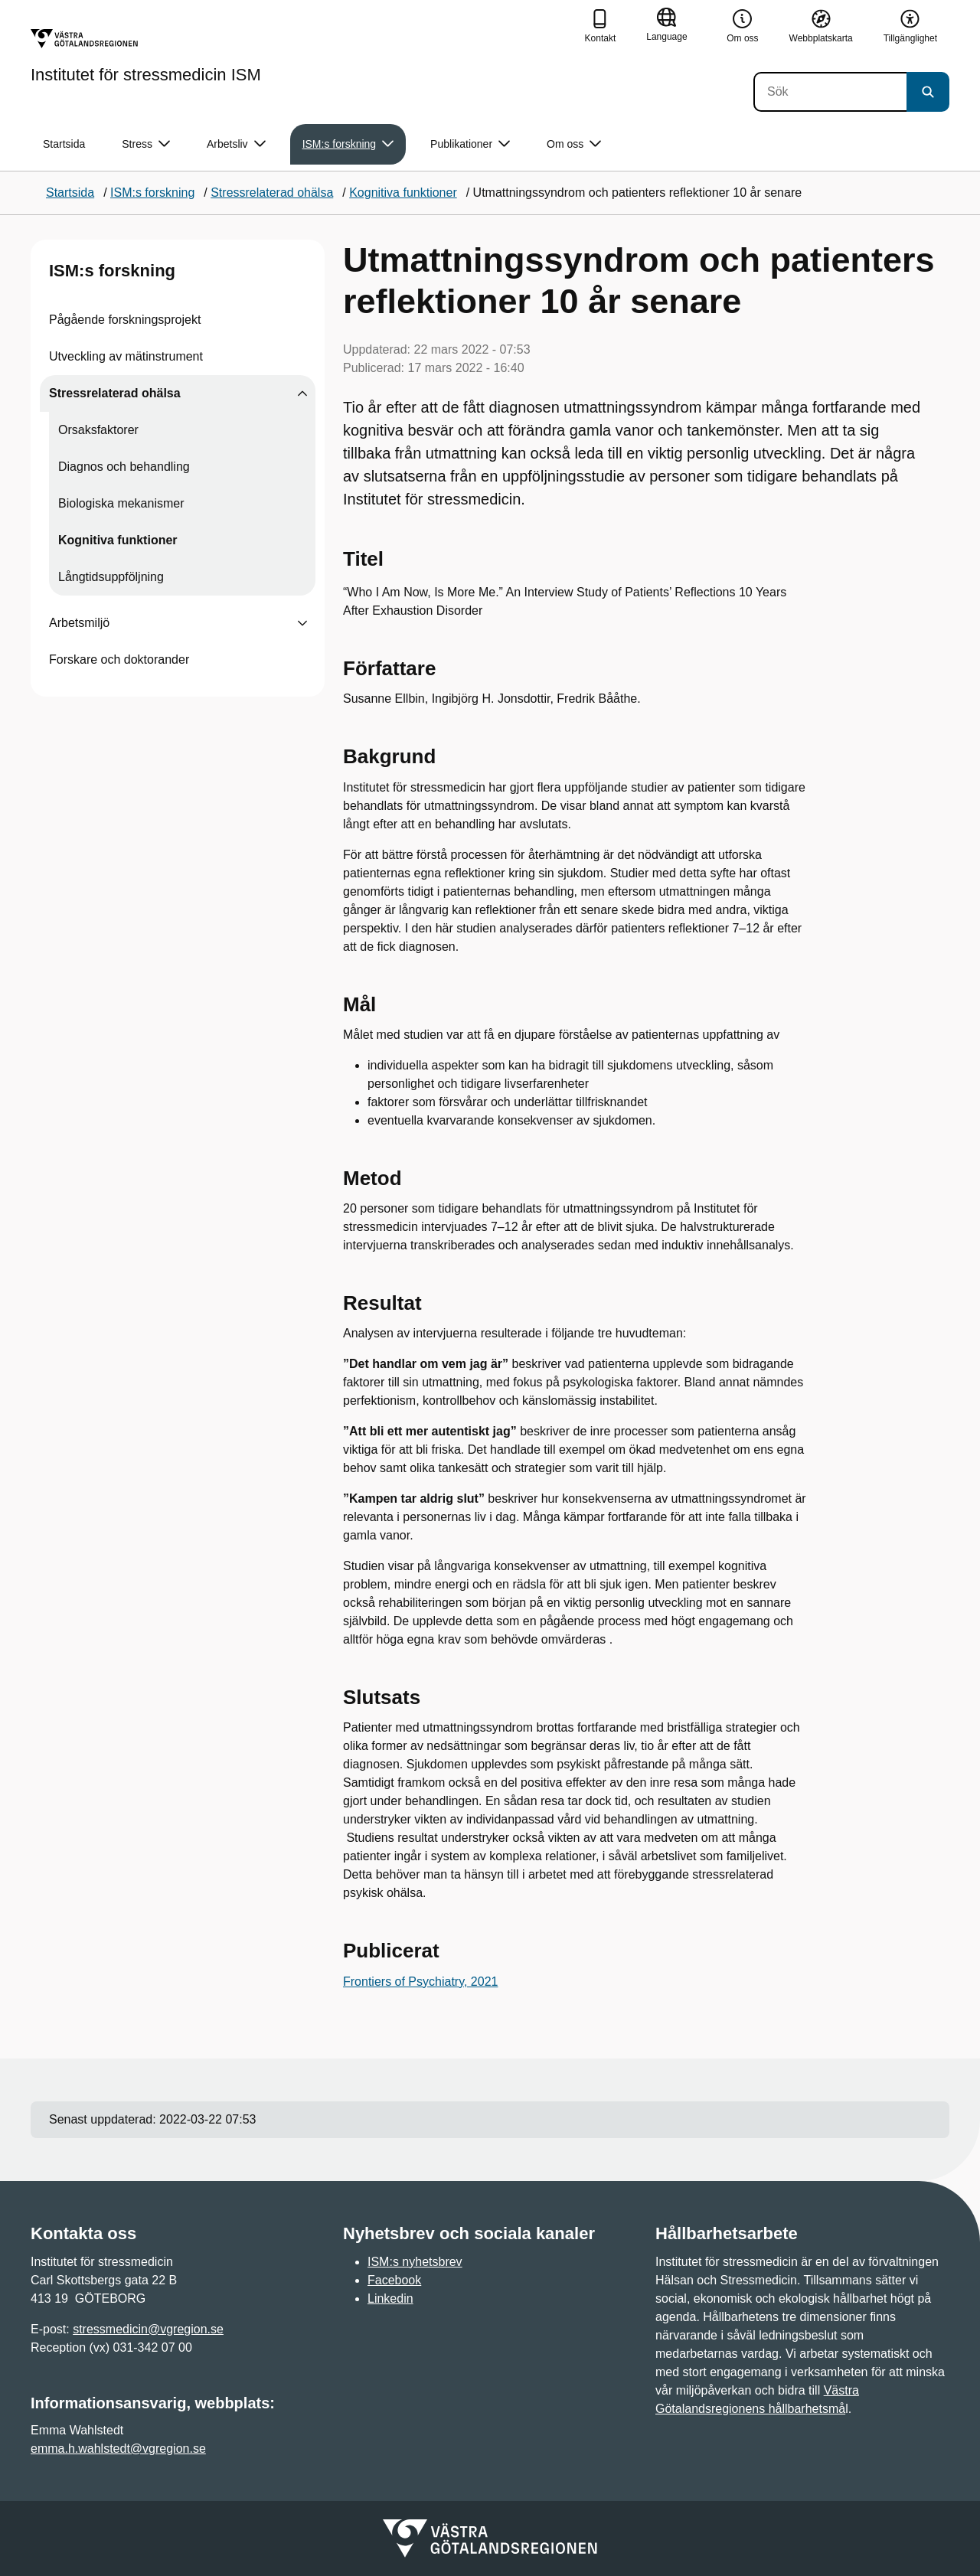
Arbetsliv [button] (236, 144)
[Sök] (829, 92)
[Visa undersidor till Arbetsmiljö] (302, 623)
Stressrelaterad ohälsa (115, 393)
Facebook (394, 2280)
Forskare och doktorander (119, 659)
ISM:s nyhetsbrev (415, 2261)
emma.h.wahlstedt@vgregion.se (118, 2448)
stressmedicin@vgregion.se (148, 2329)
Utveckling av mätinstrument (126, 356)
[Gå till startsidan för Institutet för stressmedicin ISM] (146, 55)
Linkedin (390, 2298)
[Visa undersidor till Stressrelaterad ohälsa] (302, 393)
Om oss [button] (574, 144)
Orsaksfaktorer (98, 429)
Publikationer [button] (470, 144)
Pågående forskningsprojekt (125, 319)
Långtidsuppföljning (111, 576)
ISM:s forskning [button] (348, 144)
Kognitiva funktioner (118, 540)
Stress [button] (146, 144)
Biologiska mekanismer (121, 503)
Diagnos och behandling (124, 466)
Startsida (64, 144)
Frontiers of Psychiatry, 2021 (420, 1981)
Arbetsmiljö (79, 622)
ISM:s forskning (112, 270)
